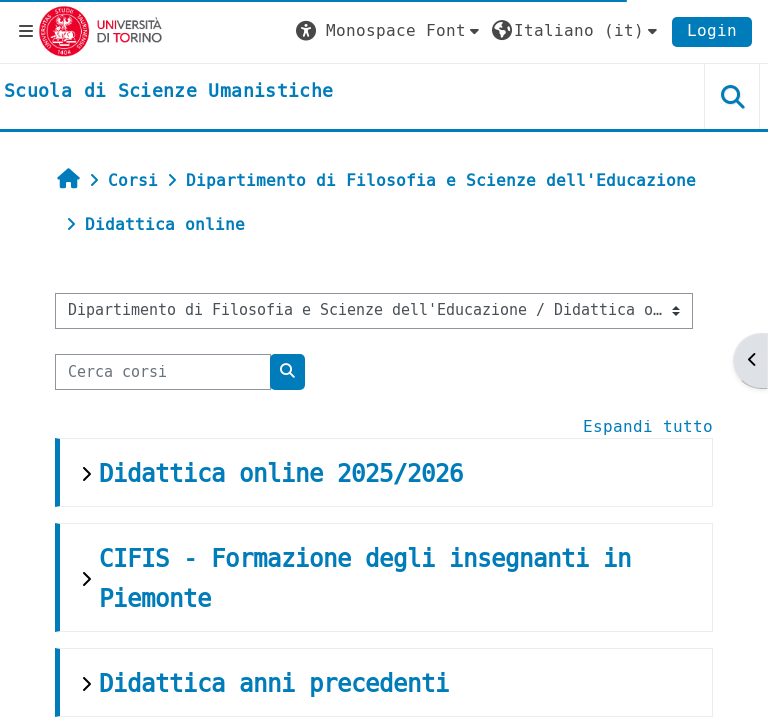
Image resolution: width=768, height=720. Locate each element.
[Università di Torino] (100, 30)
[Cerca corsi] (163, 372)
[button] (390, 31)
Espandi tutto (648, 426)
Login (712, 30)
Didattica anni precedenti (274, 684)
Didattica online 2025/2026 (281, 474)
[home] (168, 92)
